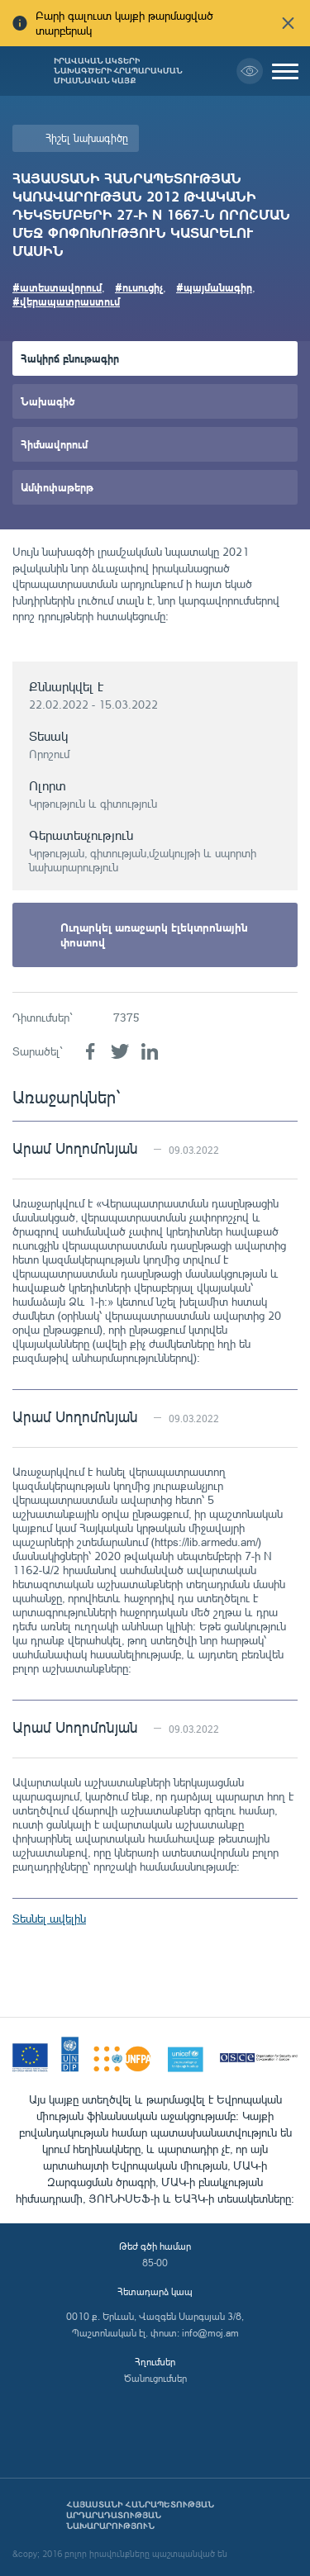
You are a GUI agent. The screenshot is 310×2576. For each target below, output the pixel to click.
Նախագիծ (47, 401)
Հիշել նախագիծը (86, 138)
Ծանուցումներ (155, 2378)
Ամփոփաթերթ (57, 487)
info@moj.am (210, 2333)
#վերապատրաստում (66, 301)
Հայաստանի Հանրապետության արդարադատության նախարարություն (140, 2515)
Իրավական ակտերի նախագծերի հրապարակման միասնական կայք (118, 71)
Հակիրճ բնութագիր (70, 358)
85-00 (155, 2262)
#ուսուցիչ (139, 287)
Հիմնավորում (54, 444)
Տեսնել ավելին (49, 1918)
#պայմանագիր (214, 287)
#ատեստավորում (57, 287)
